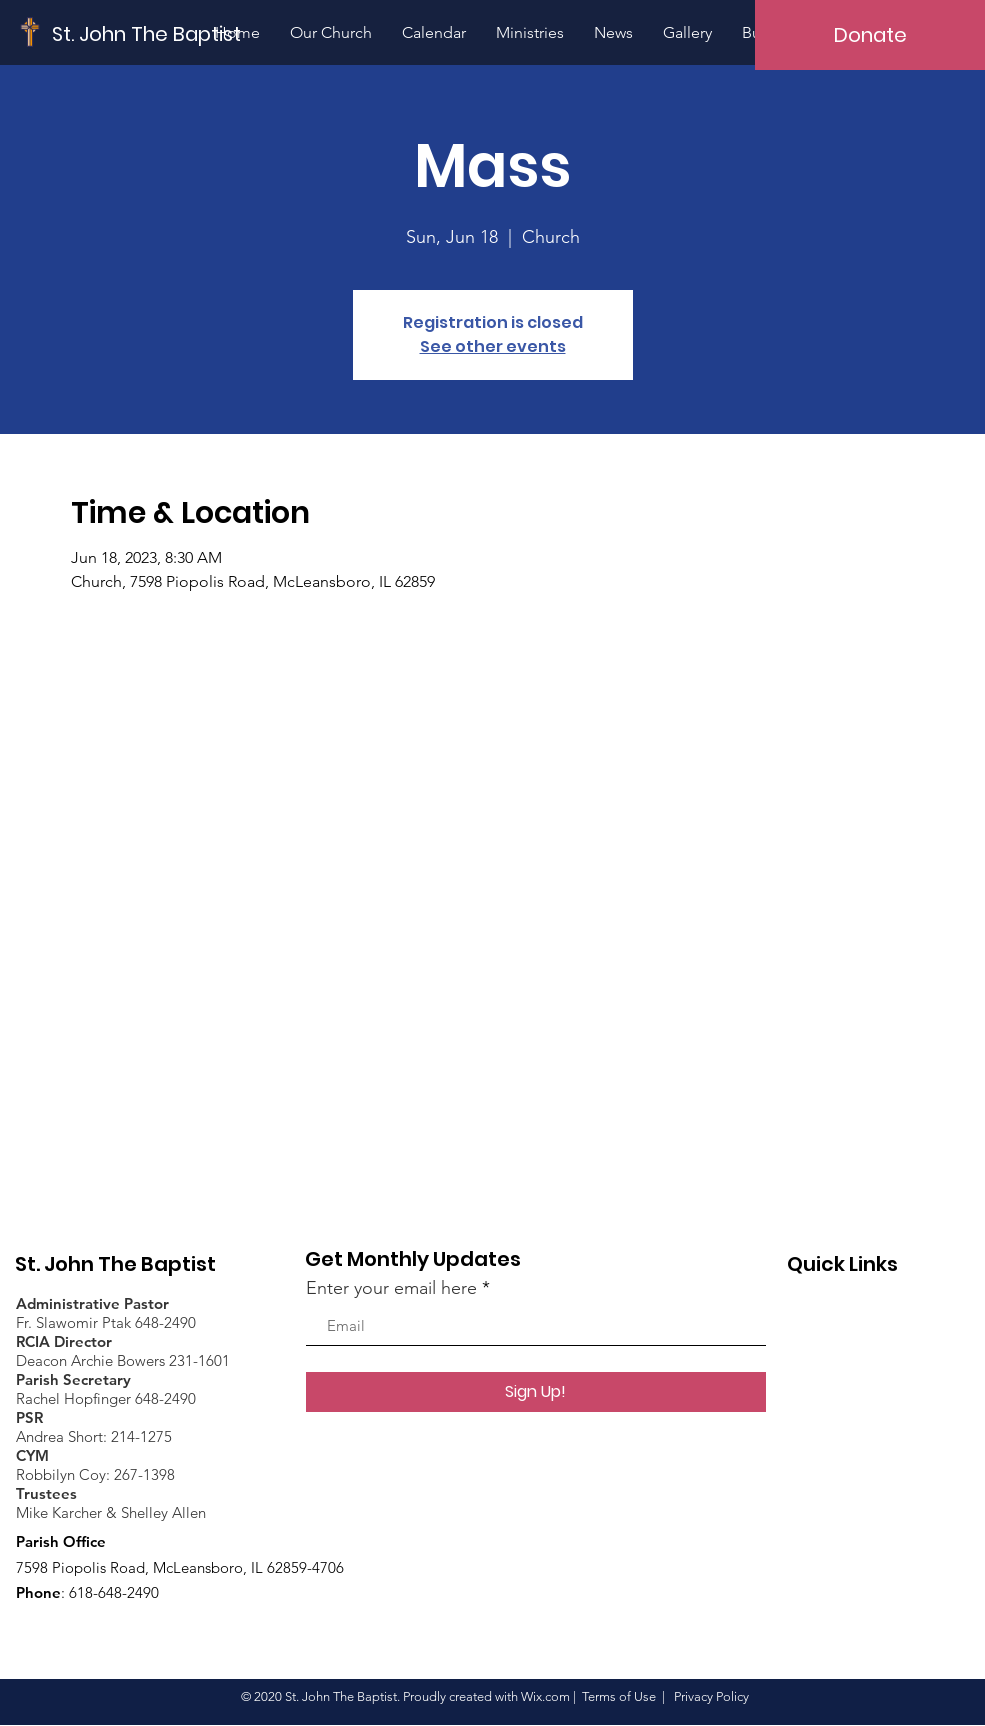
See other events (493, 346)
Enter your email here (391, 1288)
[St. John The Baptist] (147, 33)
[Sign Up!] (536, 1392)
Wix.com (545, 1696)
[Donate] (870, 35)
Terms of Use (619, 1696)
